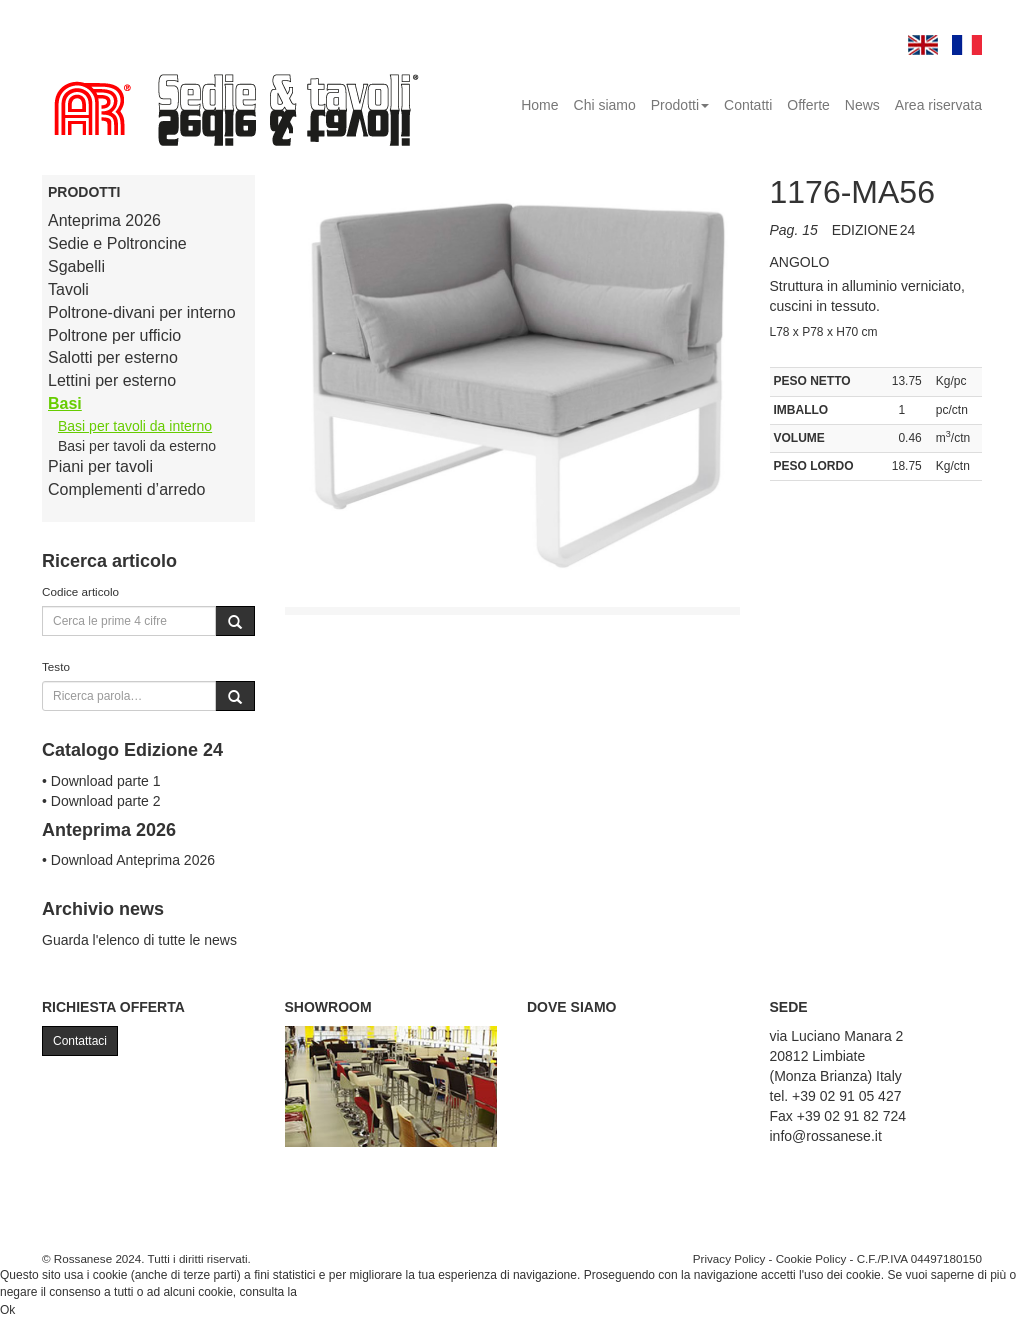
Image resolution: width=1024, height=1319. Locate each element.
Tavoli (68, 289)
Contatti (748, 105)
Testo (56, 666)
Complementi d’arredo (126, 489)
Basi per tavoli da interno (135, 426)
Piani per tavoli (100, 466)
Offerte (808, 105)
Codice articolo (80, 591)
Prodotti (680, 105)
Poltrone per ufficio (114, 335)
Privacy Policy (729, 1258)
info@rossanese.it (826, 1136)
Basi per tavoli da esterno (137, 446)
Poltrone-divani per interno (142, 312)
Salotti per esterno (113, 357)
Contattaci (80, 1041)
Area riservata (938, 105)
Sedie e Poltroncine (117, 243)
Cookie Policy (811, 1258)
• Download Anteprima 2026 (128, 860)
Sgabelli (76, 266)
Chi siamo (605, 105)
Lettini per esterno (112, 380)
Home (539, 105)
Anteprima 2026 (104, 220)
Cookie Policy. (337, 1292)
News (862, 105)
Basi (65, 403)
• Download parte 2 (101, 801)
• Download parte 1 (101, 781)
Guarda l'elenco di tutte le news (139, 940)
